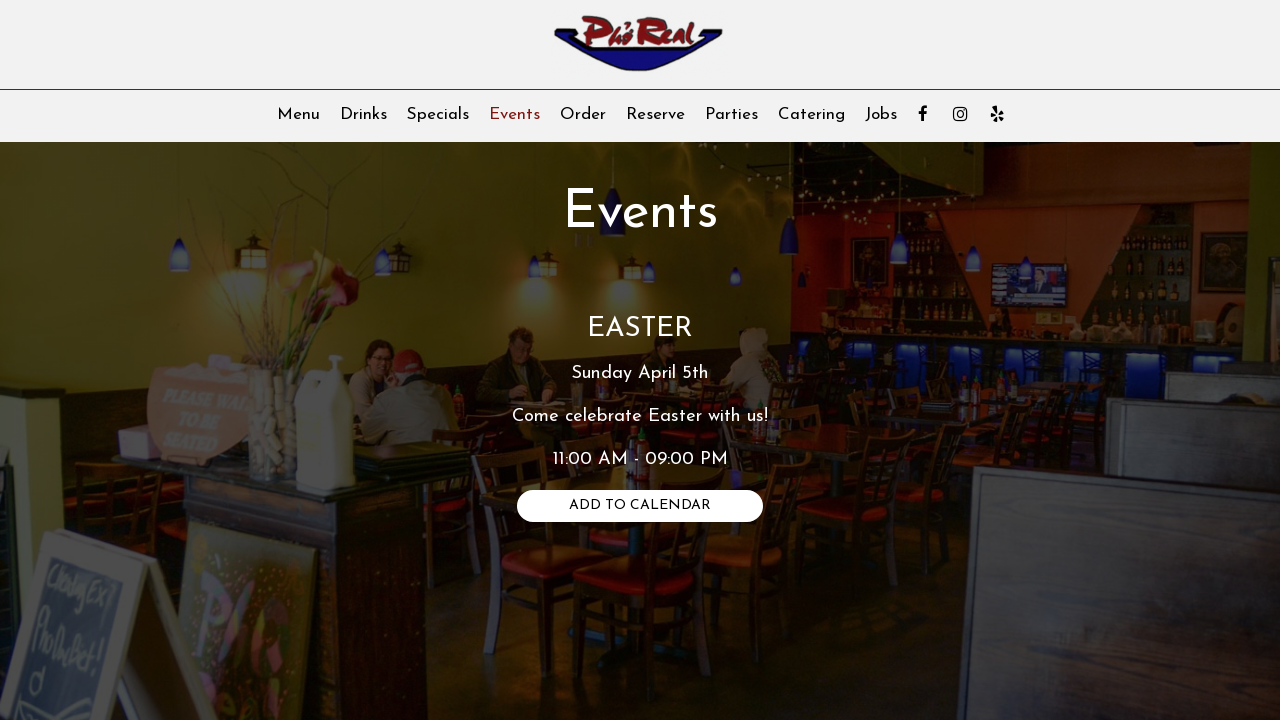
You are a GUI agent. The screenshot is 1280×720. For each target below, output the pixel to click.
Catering (811, 114)
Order (583, 114)
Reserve (655, 114)
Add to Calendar (640, 505)
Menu (298, 114)
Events (514, 114)
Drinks (363, 114)
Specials (438, 114)
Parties (731, 114)
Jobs (881, 114)
